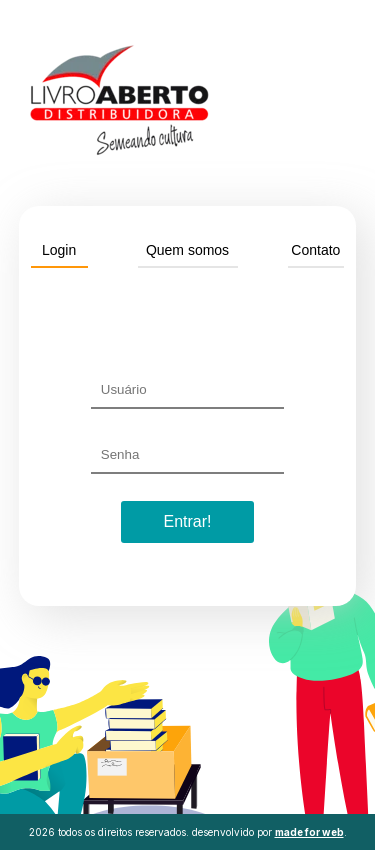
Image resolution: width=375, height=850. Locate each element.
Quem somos (187, 250)
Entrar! (187, 521)
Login (59, 250)
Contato (315, 250)
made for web (309, 832)
